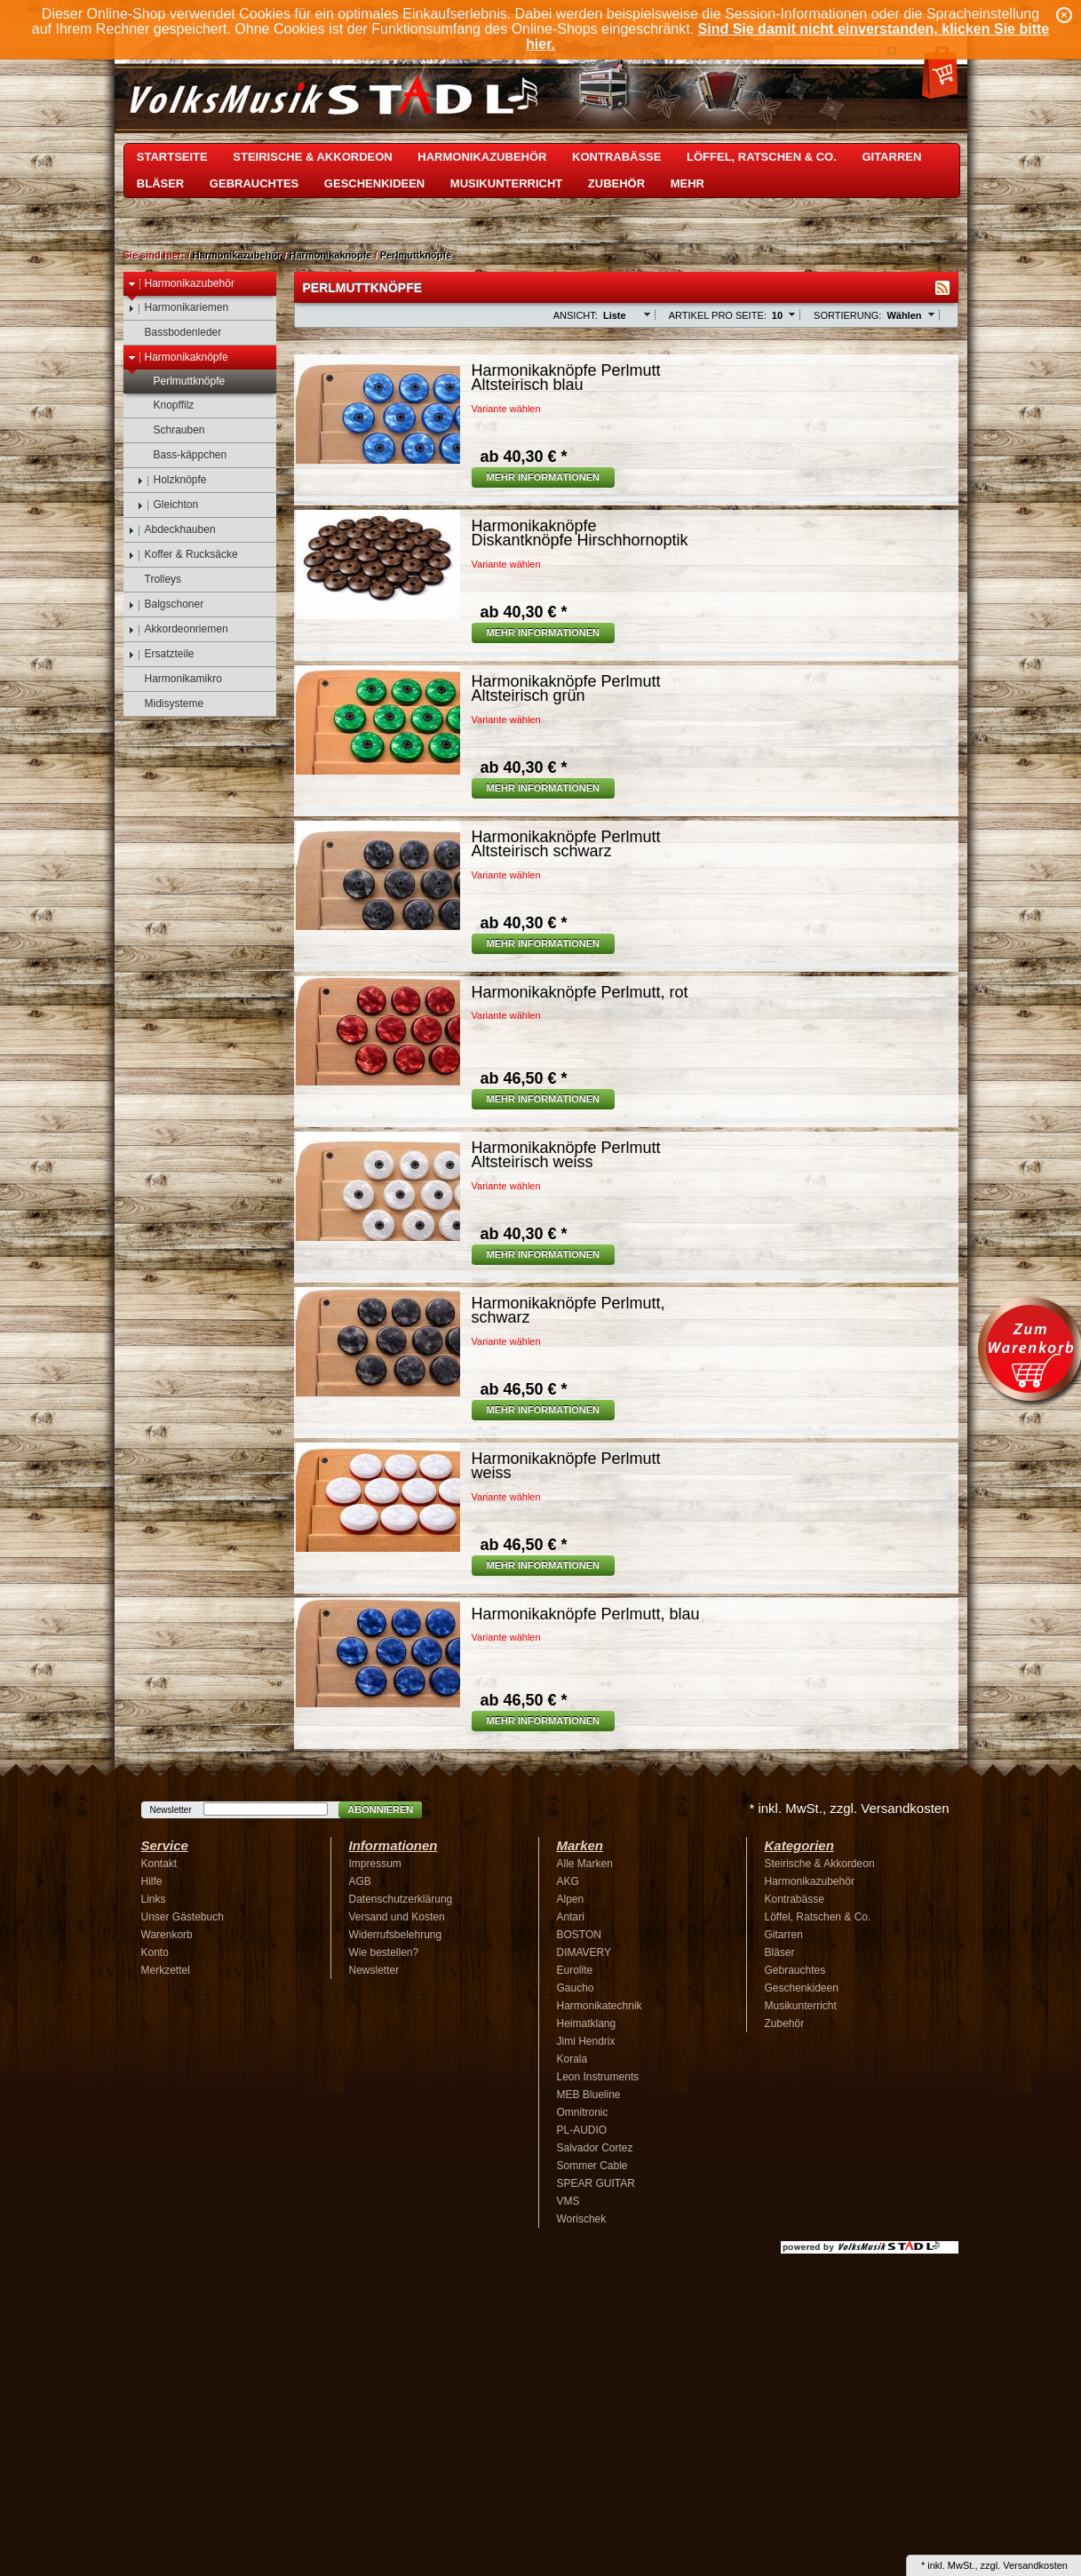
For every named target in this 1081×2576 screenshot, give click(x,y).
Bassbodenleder (175, 332)
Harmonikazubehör (481, 156)
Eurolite (575, 1970)
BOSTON (579, 1934)
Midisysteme (166, 704)
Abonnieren (380, 1809)
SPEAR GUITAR (596, 2183)
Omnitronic (582, 2112)
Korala (572, 2059)
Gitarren (891, 156)
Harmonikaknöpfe (331, 255)
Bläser (160, 183)
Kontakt (159, 1863)
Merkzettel (165, 1970)
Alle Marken (585, 1863)
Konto (155, 1952)
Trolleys (155, 579)
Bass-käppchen (182, 455)
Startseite (172, 156)
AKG (568, 1881)
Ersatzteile (161, 654)
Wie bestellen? (384, 1952)
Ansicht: (575, 315)
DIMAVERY (584, 1952)
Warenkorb (167, 1934)
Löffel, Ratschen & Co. (762, 156)
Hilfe (152, 1881)
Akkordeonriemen (178, 629)
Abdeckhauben (172, 530)
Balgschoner (166, 604)
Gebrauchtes (254, 183)
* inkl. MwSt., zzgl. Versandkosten (849, 1808)
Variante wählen (506, 408)
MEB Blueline (589, 2094)
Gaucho (575, 1988)
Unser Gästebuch (182, 1917)
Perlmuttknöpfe (416, 255)
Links (153, 1899)
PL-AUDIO (582, 2130)
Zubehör (616, 183)
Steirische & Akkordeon (312, 156)
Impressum (375, 1863)
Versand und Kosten (397, 1917)
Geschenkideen (374, 183)
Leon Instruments (598, 2077)
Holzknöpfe (172, 480)
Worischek (582, 2219)
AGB (360, 1881)
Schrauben (171, 430)
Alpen (570, 1899)
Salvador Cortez (595, 2148)
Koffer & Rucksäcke (183, 554)
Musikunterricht (506, 183)
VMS (568, 2201)
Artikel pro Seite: (718, 315)
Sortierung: (847, 315)
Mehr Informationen (543, 477)
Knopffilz (166, 405)
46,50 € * (524, 1078)
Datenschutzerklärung (401, 1899)
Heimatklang (586, 2023)
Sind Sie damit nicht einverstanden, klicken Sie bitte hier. (787, 36)
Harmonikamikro (175, 679)
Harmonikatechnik (599, 2006)
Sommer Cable (592, 2165)
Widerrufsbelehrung (395, 1934)
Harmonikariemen (178, 307)
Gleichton (168, 505)
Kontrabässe (616, 156)
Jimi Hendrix (586, 2041)
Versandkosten (1035, 2565)
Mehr (687, 183)
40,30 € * (524, 456)
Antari (570, 1917)
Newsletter (171, 1810)
